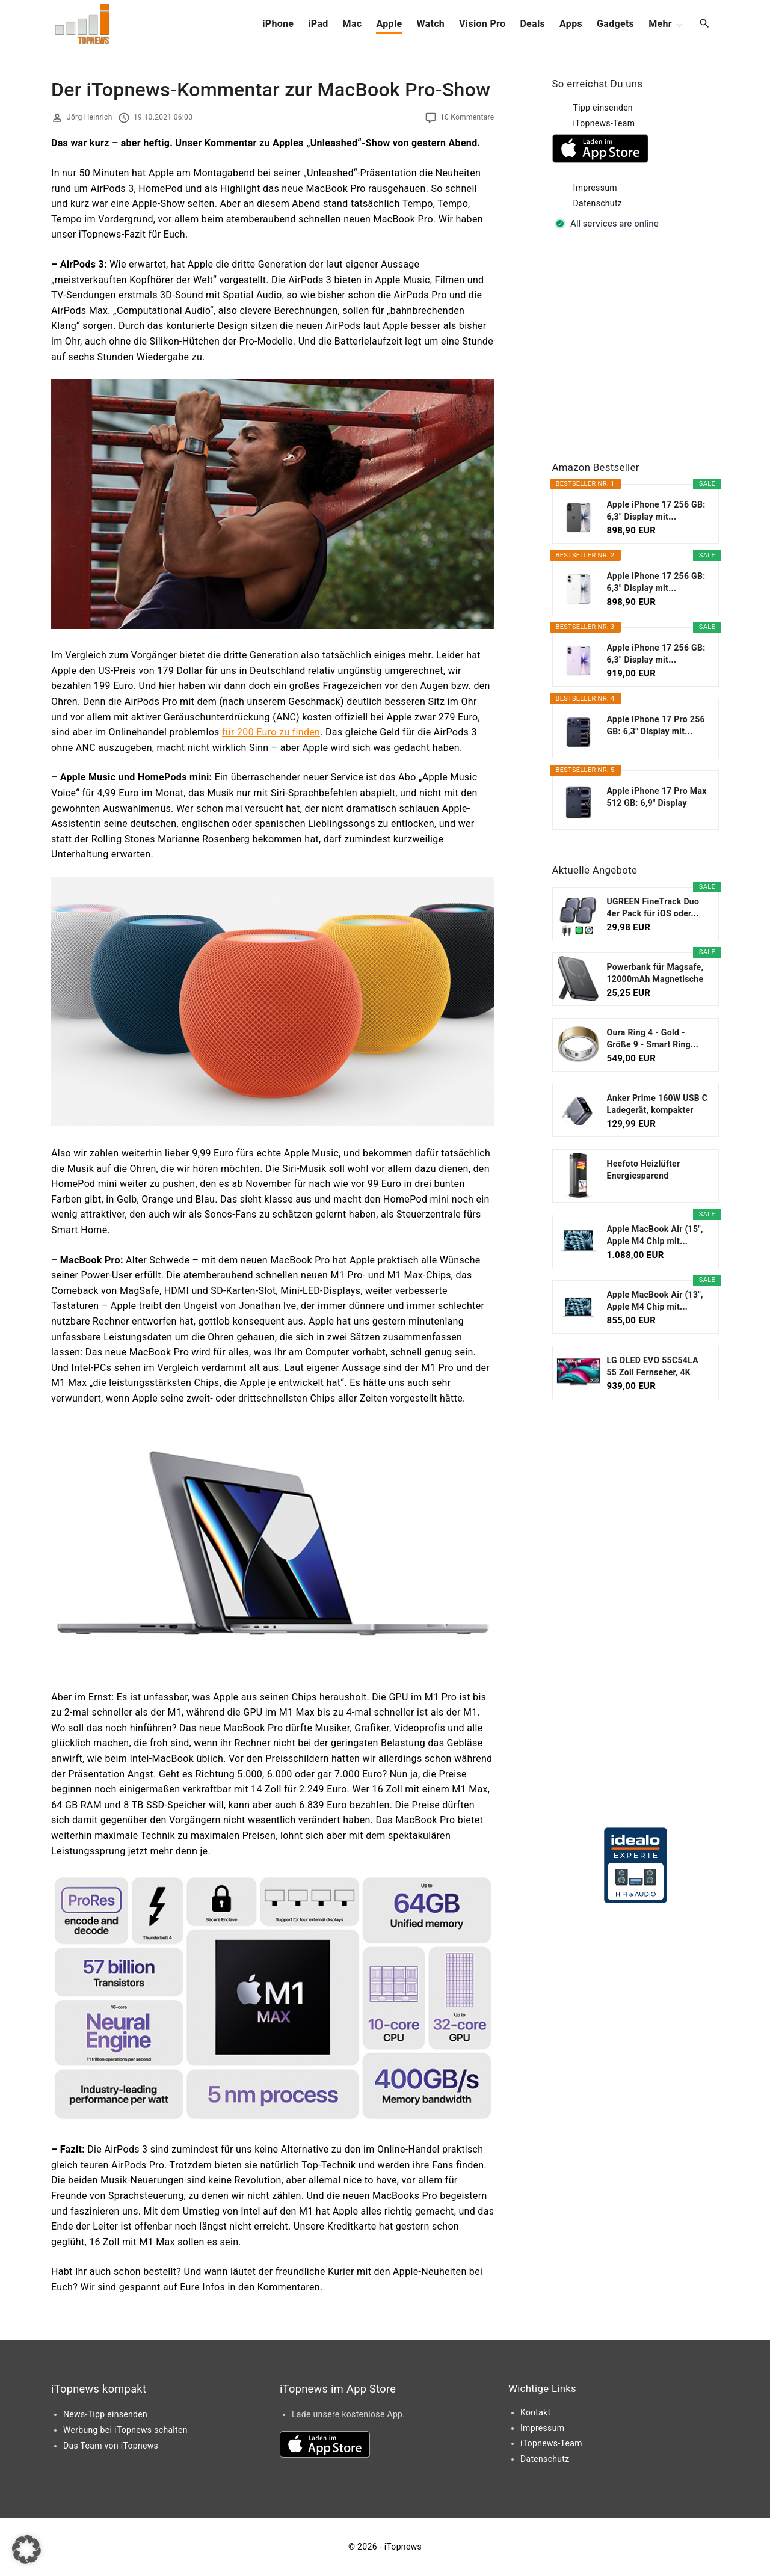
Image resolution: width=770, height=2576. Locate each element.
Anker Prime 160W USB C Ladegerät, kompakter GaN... (657, 1104)
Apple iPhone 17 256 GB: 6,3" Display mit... (656, 510)
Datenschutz (598, 203)
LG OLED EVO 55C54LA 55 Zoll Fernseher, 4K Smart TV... (652, 1366)
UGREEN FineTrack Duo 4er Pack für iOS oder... (653, 907)
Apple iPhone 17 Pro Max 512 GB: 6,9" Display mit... (657, 797)
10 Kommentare (467, 117)
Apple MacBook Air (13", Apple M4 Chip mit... (655, 1300)
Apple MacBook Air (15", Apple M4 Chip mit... (655, 1235)
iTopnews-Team (604, 123)
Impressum (595, 187)
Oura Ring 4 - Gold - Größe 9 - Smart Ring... (653, 1038)
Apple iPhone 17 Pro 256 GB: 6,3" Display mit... (656, 725)
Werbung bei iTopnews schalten (125, 2430)
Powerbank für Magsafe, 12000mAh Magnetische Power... (655, 973)
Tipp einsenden (603, 107)
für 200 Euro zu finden (271, 732)
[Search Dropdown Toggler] (705, 24)
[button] (26, 2549)
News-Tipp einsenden (105, 2414)
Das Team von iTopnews (110, 2445)
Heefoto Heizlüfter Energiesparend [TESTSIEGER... (643, 1170)
